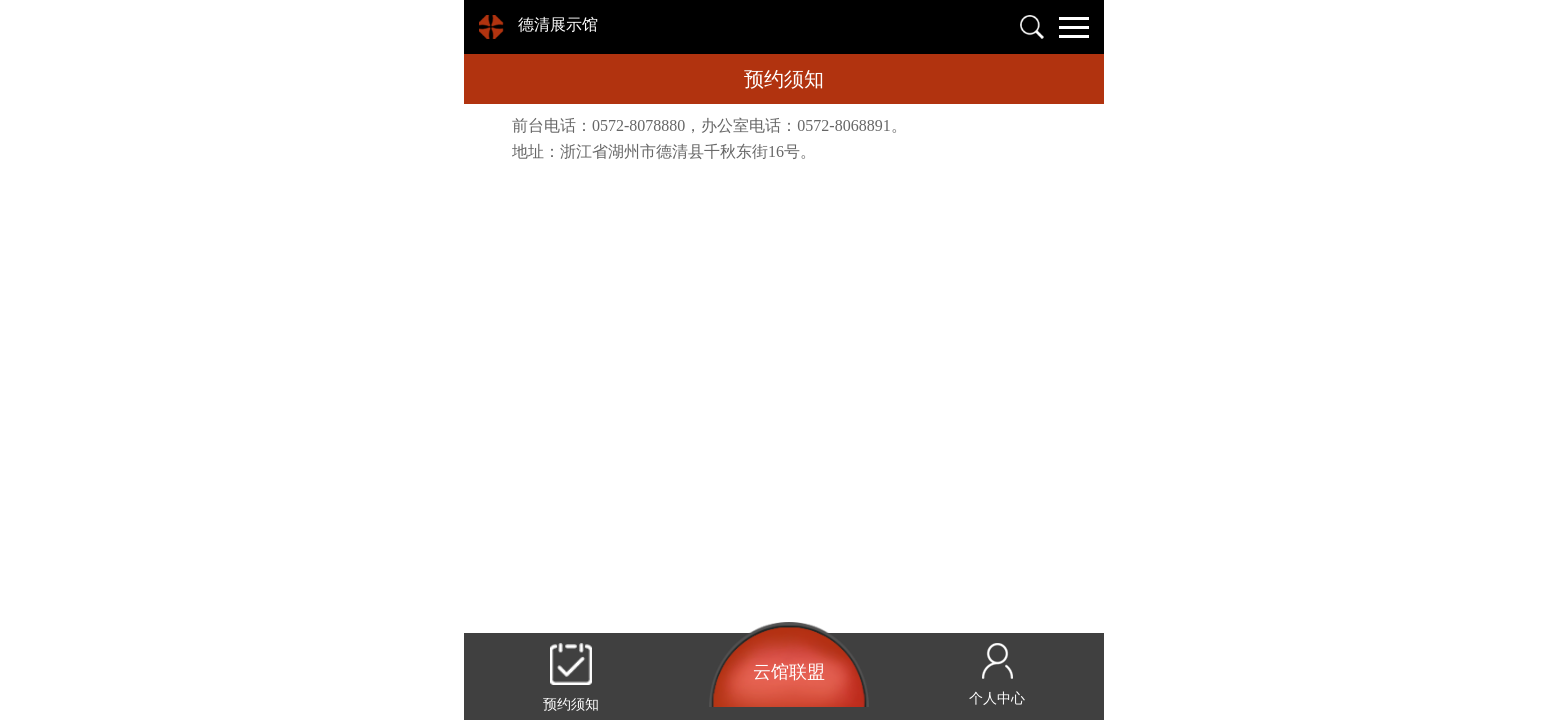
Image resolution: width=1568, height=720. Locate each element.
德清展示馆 (558, 24)
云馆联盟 (789, 672)
